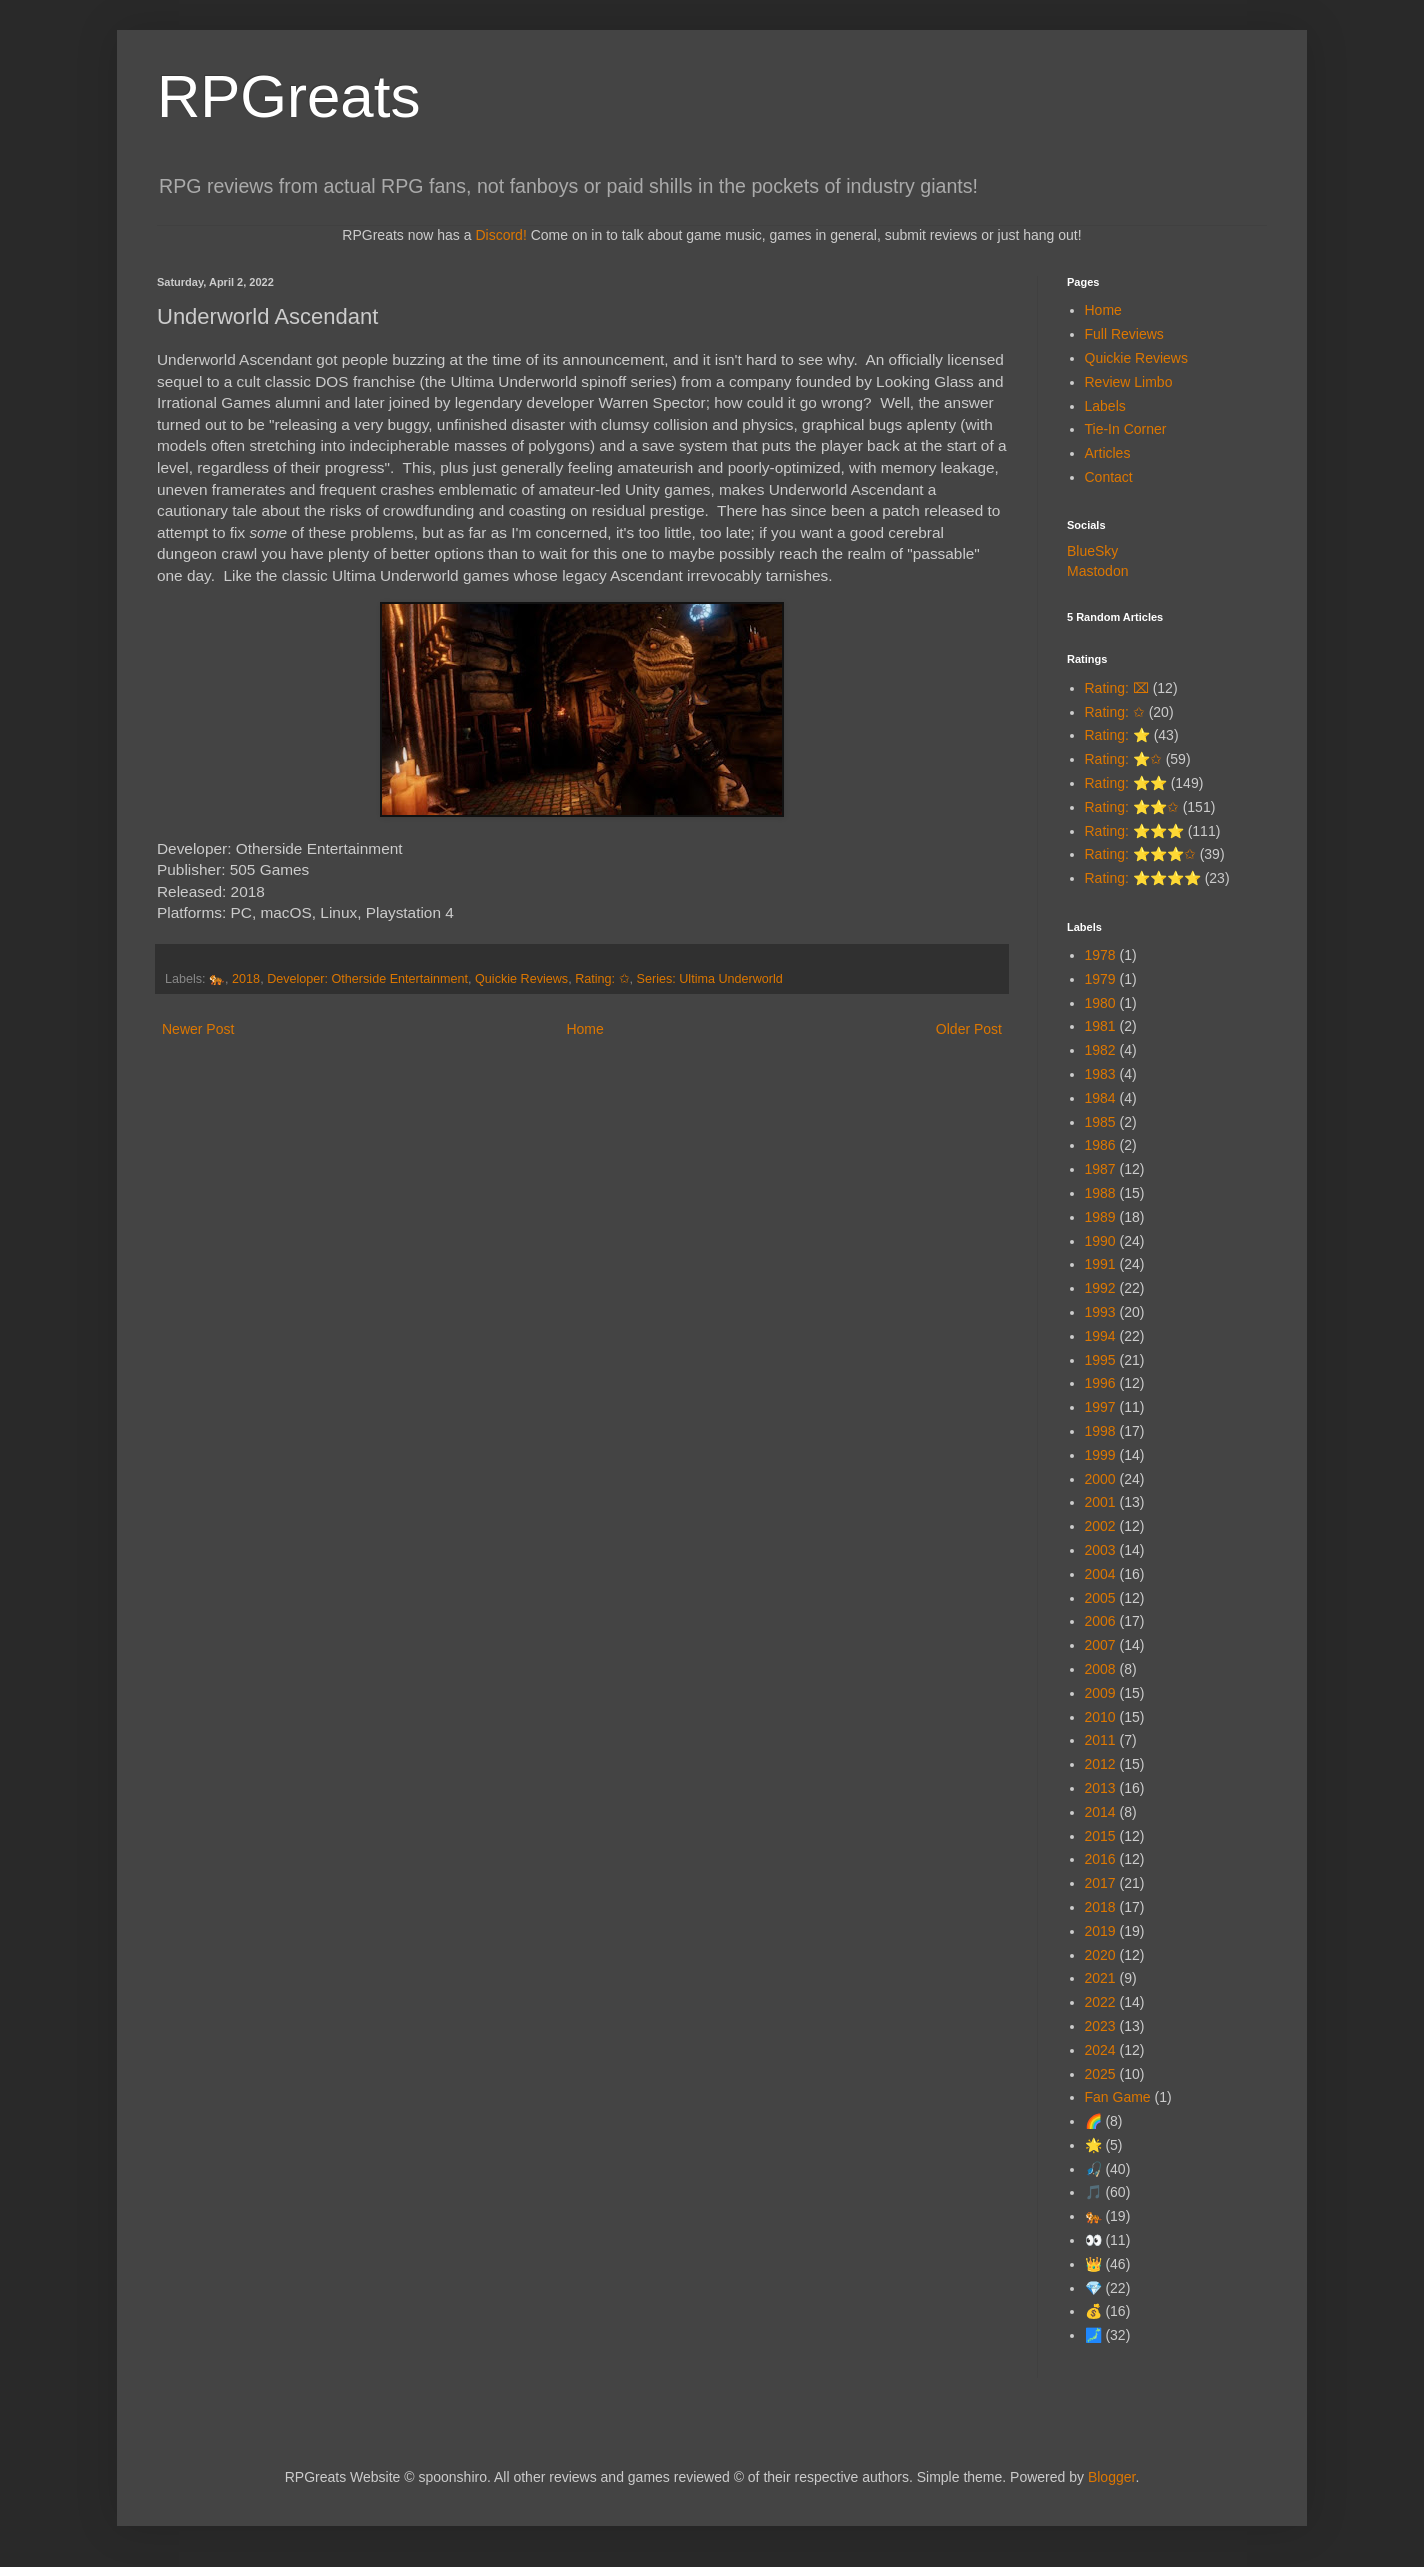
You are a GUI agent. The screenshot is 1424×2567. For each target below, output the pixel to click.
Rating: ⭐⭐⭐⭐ (1143, 878)
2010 (1100, 1717)
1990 (1100, 1241)
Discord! (500, 235)
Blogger (1111, 2477)
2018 (246, 979)
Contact (1109, 477)
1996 (1100, 1383)
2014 (1100, 1812)
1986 (1100, 1145)
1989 (1100, 1217)
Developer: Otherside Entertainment (367, 979)
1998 (1100, 1431)
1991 (1100, 1264)
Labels (1105, 406)
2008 (1100, 1669)
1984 (1100, 1098)
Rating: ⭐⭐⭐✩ (1140, 854)
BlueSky (1092, 551)
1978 (1100, 955)
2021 (1100, 1978)
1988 (1100, 1193)
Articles (1108, 453)
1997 (1100, 1407)
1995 (1100, 1360)
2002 (1100, 1526)
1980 (1100, 1003)
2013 (1100, 1788)
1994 (1100, 1336)
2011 (1100, 1740)
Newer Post (198, 1029)
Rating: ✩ (602, 979)
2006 (1100, 1621)
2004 (1100, 1574)
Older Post (969, 1029)
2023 (1100, 2026)
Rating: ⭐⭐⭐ (1134, 831)
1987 (1100, 1169)
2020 (1100, 1955)
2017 (1100, 1883)
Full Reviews (1124, 334)
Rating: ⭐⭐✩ (1132, 807)
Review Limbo (1129, 382)
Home (584, 1029)
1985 (1100, 1122)
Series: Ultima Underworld (710, 979)
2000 (1100, 1479)
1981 (1100, 1026)
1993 (1100, 1312)
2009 (1100, 1693)
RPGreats (288, 96)
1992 (1100, 1288)
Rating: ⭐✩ (1123, 759)
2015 (1100, 1836)
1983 (1100, 1074)
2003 (1100, 1550)
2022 (1100, 2002)
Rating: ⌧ (1117, 688)
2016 (1100, 1859)
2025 (1100, 2074)
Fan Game (1118, 2097)
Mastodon (1097, 571)
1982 (1100, 1050)
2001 (1100, 1502)
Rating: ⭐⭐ (1126, 783)
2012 (1100, 1764)
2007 (1100, 1645)
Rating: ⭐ (1117, 735)
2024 (1100, 2050)
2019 (1100, 1931)
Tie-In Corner (1126, 429)
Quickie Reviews (521, 979)
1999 (1100, 1455)
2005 (1100, 1598)
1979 (1100, 979)
